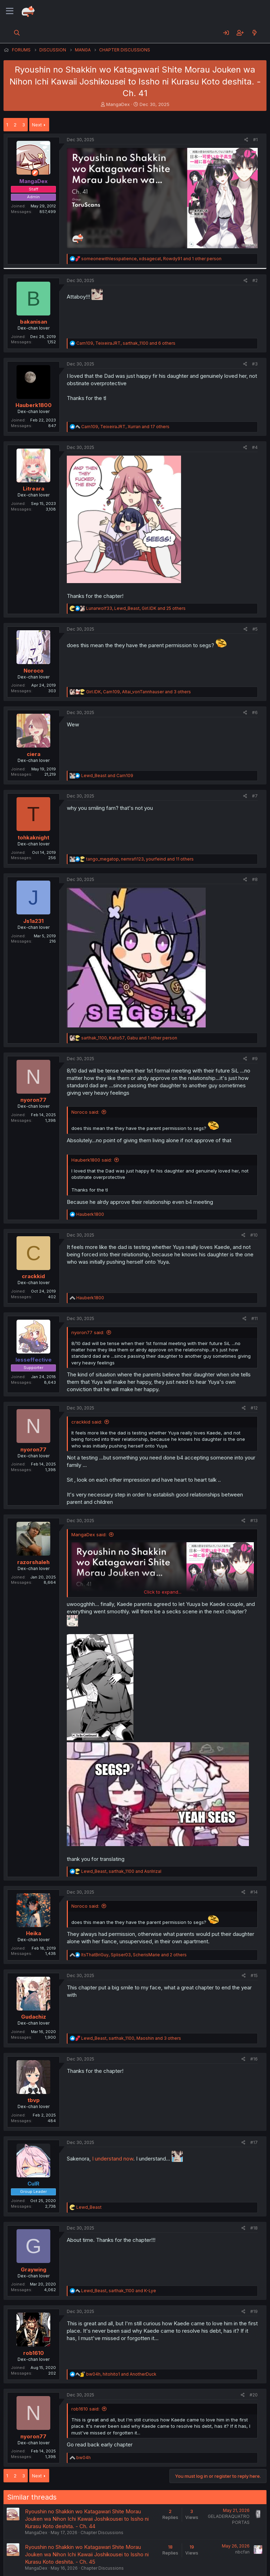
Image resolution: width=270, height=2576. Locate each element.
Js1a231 (33, 921)
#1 (255, 139)
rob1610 (33, 2353)
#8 (255, 879)
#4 (255, 447)
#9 (255, 1058)
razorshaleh (33, 1562)
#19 (254, 2311)
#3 (255, 364)
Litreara (33, 488)
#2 (255, 280)
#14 (254, 1892)
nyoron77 (33, 1099)
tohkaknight (33, 837)
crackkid (33, 1276)
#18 (254, 2228)
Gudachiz (33, 2016)
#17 (254, 2142)
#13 (254, 1520)
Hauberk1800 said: (91, 1160)
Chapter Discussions (102, 2532)
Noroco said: (85, 1112)
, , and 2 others (134, 1954)
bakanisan (33, 321)
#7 (255, 796)
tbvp (33, 2100)
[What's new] (254, 33)
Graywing (33, 2269)
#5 (255, 629)
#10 (254, 1235)
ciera (33, 754)
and (107, 775)
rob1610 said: (85, 2409)
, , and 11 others (140, 859)
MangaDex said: (89, 1534)
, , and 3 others (138, 691)
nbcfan (242, 2552)
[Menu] (9, 11)
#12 (254, 1408)
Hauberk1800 (33, 405)
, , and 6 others (125, 343)
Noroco (34, 670)
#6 (255, 712)
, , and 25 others (136, 608)
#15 (254, 1975)
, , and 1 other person (151, 258)
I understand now (112, 2158)
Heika (33, 1933)
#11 (254, 1318)
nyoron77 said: (87, 1332)
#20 (254, 2394)
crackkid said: (86, 1422)
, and (121, 1871)
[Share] (246, 140)
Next (37, 124)
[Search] (17, 33)
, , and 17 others (125, 426)
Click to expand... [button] (162, 1592)
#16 (254, 2059)
